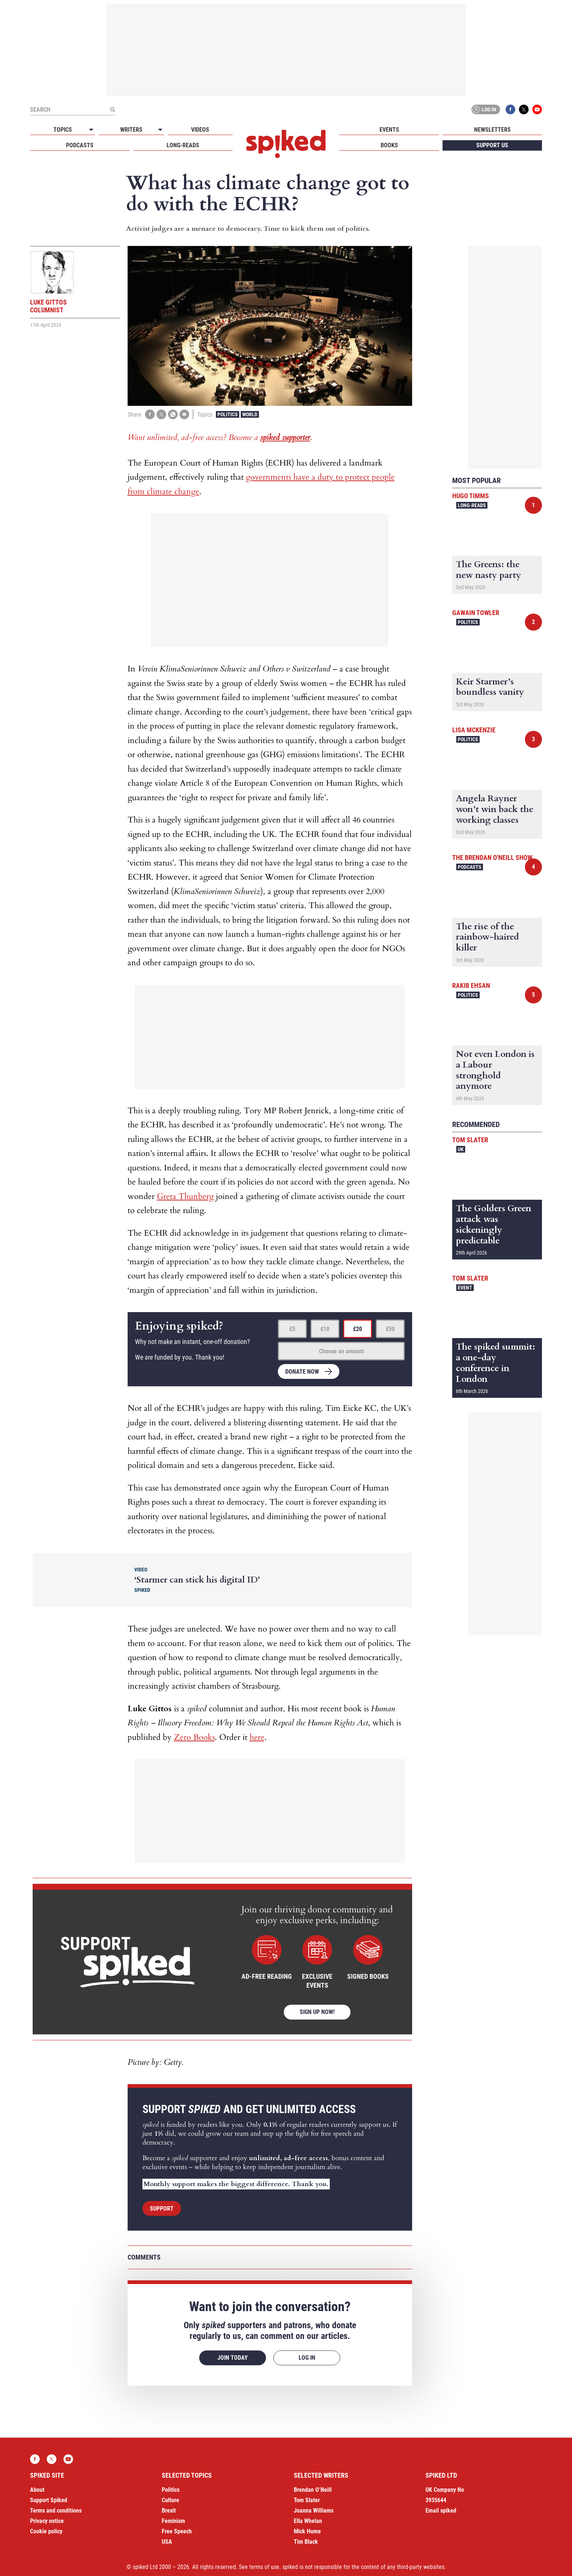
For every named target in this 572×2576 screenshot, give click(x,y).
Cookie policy (46, 2531)
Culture (170, 2500)
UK (461, 1149)
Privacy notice (47, 2520)
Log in (484, 109)
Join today (232, 2357)
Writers (131, 129)
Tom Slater (470, 1140)
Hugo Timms (470, 496)
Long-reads (183, 145)
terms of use (264, 2566)
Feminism (173, 2520)
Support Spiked (48, 2500)
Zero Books (194, 1737)
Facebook (510, 109)
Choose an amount (341, 1351)
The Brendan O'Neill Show (492, 857)
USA (167, 2541)
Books (389, 145)
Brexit (169, 2510)
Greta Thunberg (185, 1196)
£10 (324, 1329)
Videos (200, 129)
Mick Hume (307, 2531)
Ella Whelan (308, 2520)
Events (389, 129)
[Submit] (112, 109)
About (37, 2489)
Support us (492, 145)
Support (162, 2208)
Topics (62, 129)
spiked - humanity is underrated (286, 144)
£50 (390, 1329)
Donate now (302, 1371)
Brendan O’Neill (313, 2489)
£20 (357, 1329)
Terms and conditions (56, 2510)
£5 (292, 1329)
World (249, 414)
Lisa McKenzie (474, 730)
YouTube (537, 109)
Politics (227, 414)
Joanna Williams (313, 2510)
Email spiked (440, 2510)
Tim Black (306, 2541)
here (257, 1737)
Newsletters (492, 129)
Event (465, 1288)
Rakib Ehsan (471, 985)
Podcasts (79, 145)
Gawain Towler (475, 613)
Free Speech (177, 2531)
